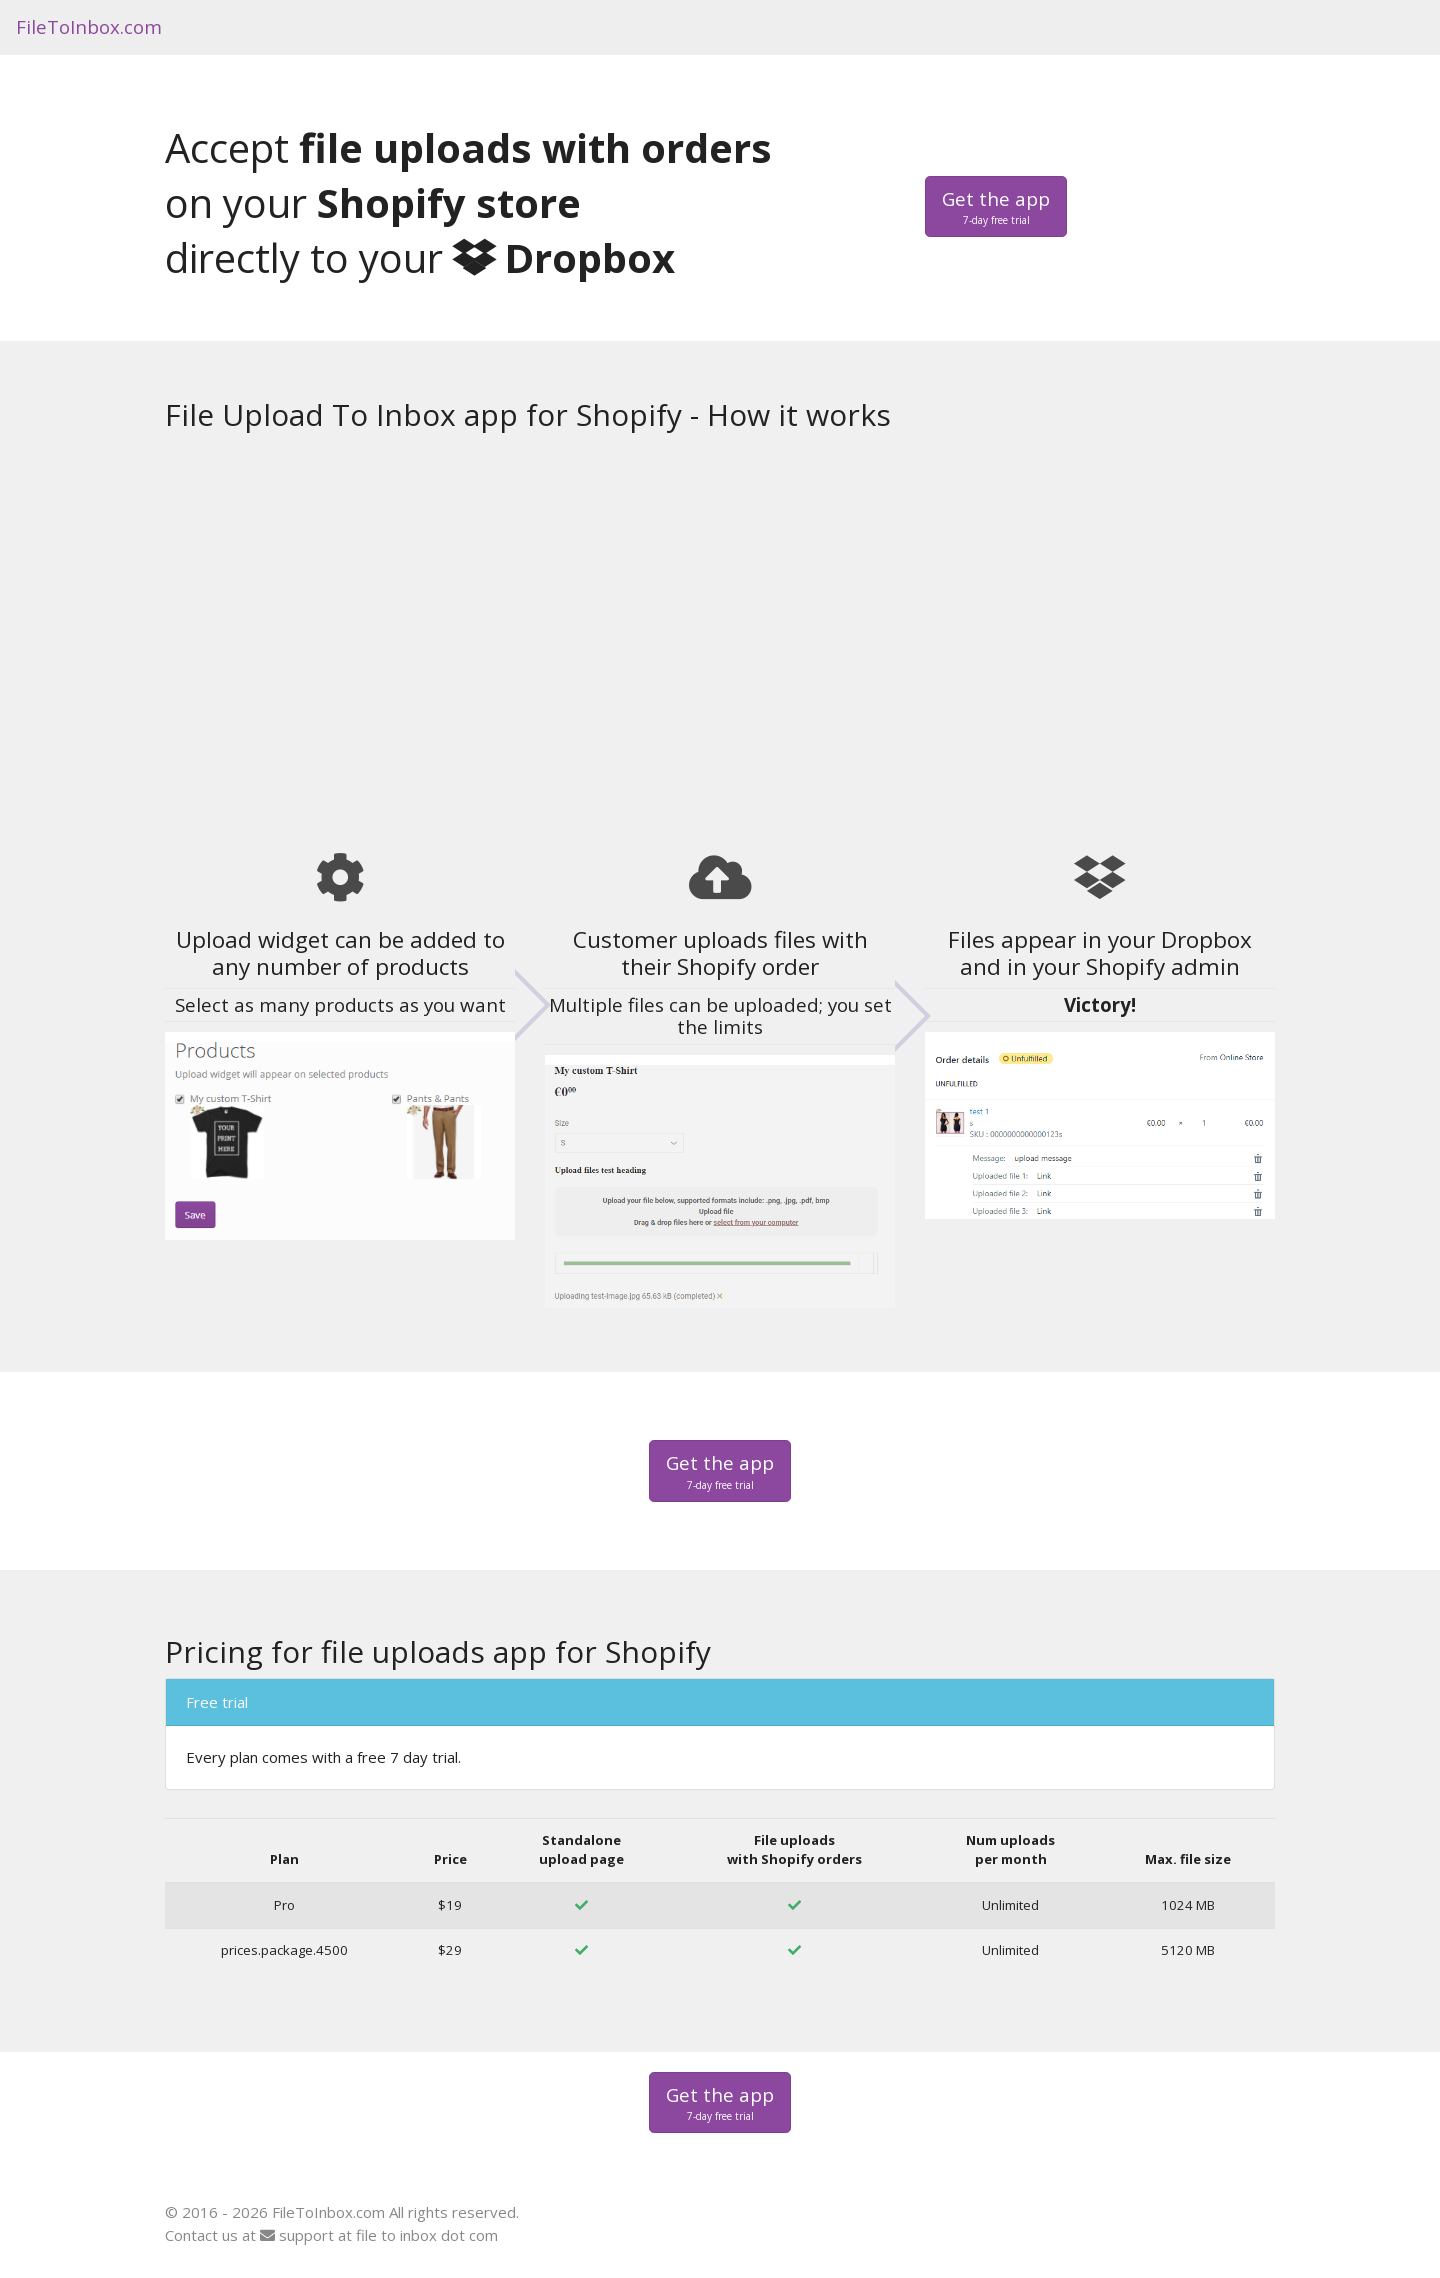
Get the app (996, 207)
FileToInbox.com (89, 26)
